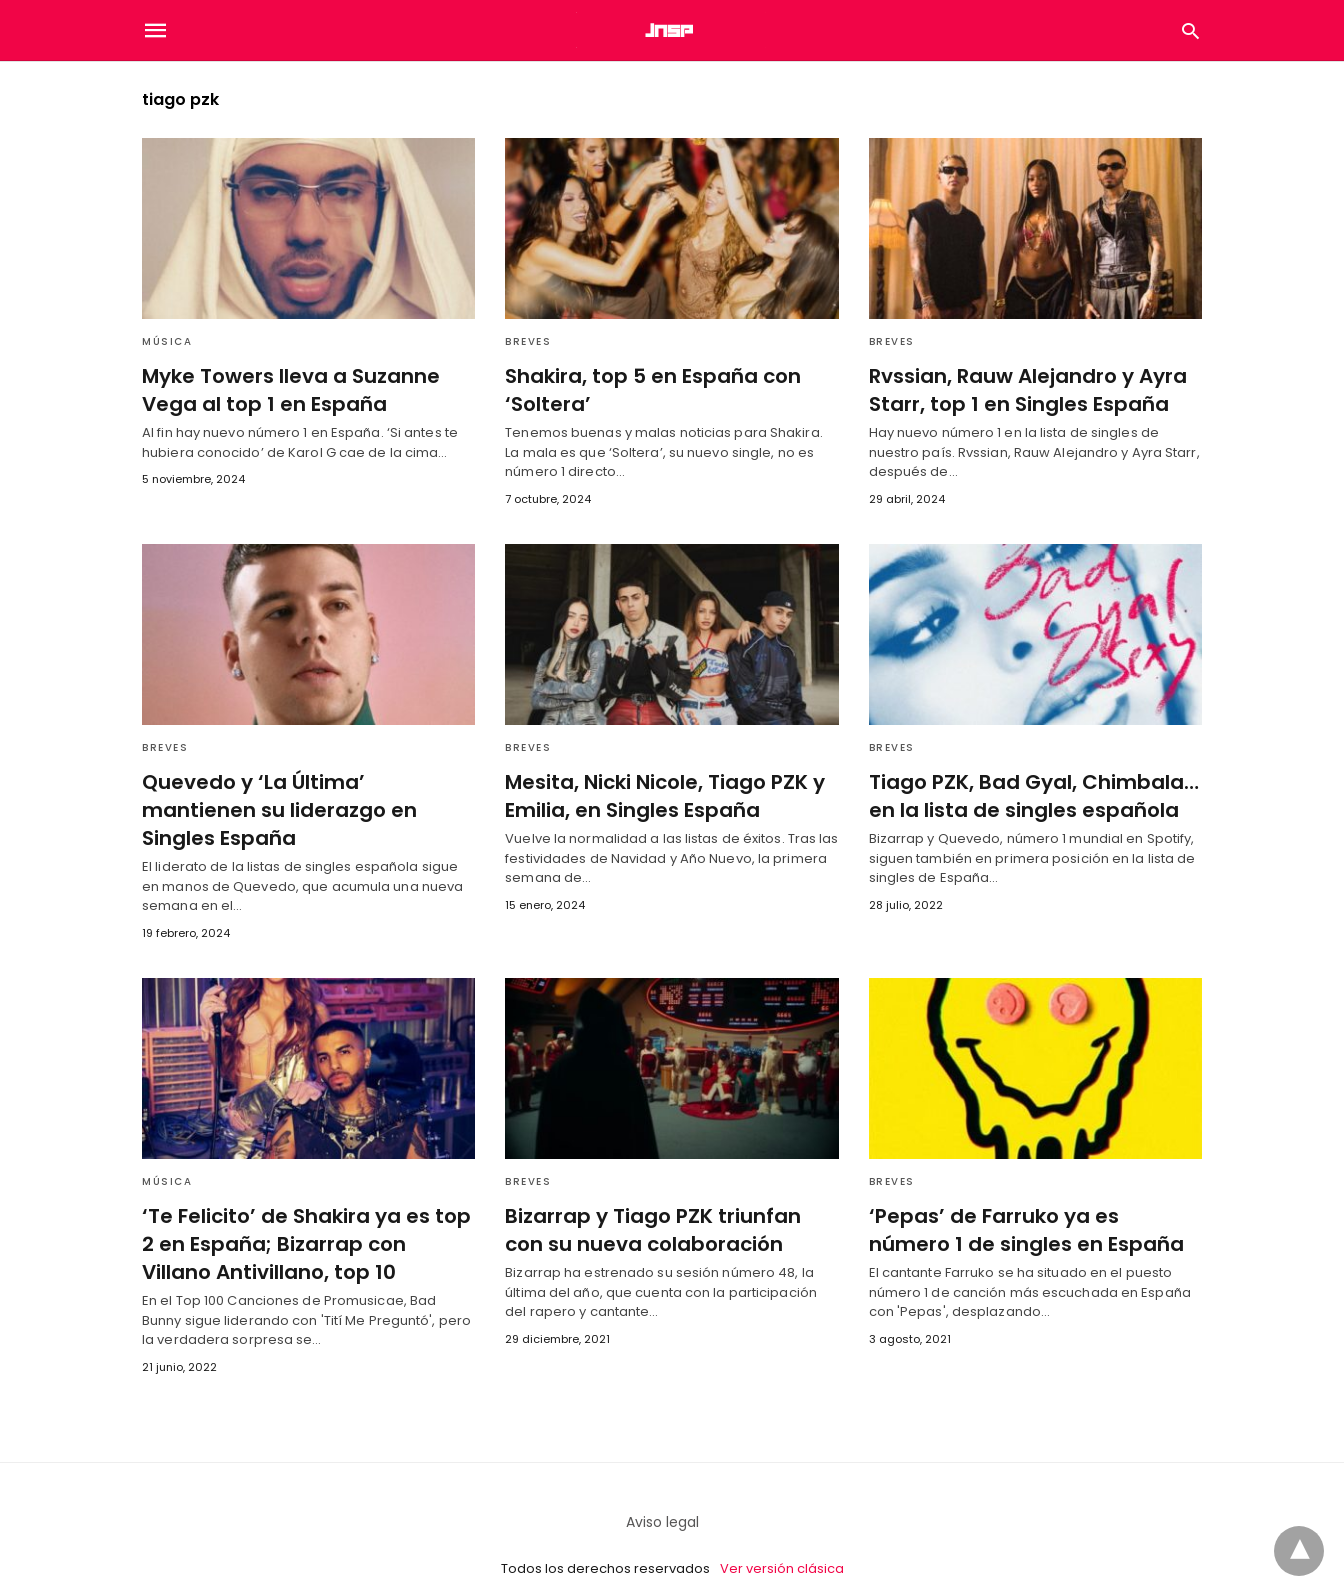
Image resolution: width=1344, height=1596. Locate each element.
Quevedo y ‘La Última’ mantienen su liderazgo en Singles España (306, 796)
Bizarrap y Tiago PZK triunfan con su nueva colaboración (668, 1201)
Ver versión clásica (782, 1539)
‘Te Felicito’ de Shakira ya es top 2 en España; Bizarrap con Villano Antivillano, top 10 (305, 1215)
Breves (528, 341)
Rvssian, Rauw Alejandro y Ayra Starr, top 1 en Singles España (1026, 390)
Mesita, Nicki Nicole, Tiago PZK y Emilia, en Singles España (663, 796)
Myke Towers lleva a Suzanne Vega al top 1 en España (288, 390)
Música (167, 341)
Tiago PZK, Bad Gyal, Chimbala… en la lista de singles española (1029, 796)
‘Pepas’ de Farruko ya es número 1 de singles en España (1031, 1201)
